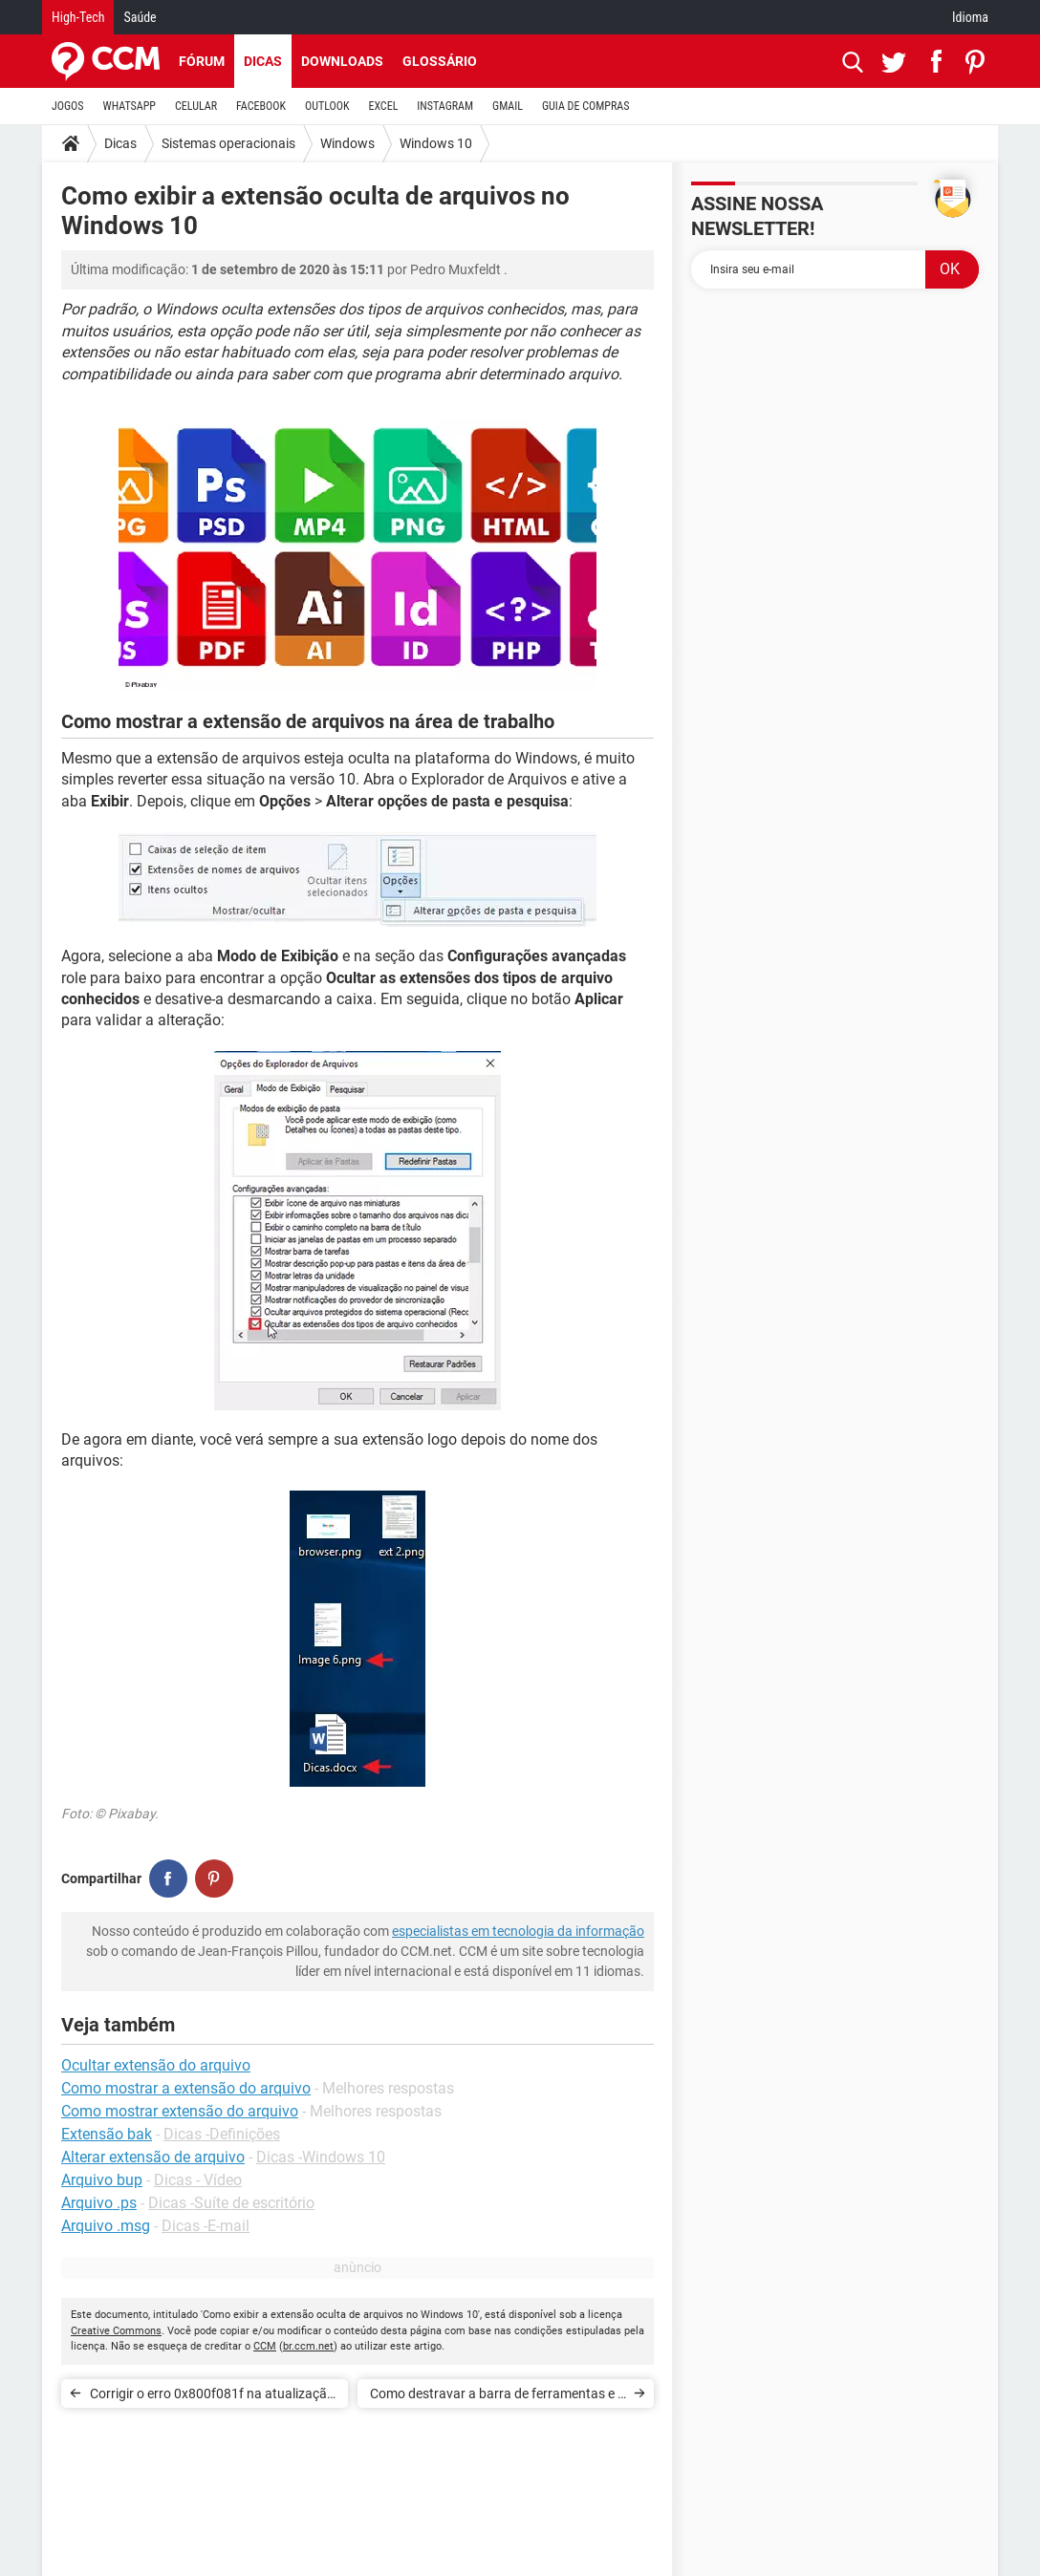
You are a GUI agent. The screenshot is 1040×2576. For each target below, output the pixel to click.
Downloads (342, 61)
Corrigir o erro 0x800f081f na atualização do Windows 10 (212, 2397)
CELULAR (196, 106)
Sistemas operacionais (228, 143)
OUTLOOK (327, 106)
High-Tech (78, 17)
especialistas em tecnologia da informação (518, 1931)
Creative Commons (116, 2331)
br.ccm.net (308, 2346)
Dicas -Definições (221, 2134)
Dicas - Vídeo (198, 2180)
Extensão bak (106, 2134)
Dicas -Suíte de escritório (231, 2203)
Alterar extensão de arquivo (153, 2157)
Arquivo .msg (105, 2226)
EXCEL (383, 106)
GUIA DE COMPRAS (585, 106)
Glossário (439, 61)
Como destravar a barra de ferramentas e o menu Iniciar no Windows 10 (497, 2397)
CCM (264, 2346)
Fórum (202, 61)
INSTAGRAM (445, 106)
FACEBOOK (261, 106)
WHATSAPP (129, 106)
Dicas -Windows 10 (320, 2157)
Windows (347, 143)
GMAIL (507, 106)
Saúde (139, 17)
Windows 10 (436, 143)
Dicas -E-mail (205, 2226)
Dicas (263, 61)
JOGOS (68, 106)
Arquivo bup (101, 2180)
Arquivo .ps (99, 2203)
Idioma (970, 17)
